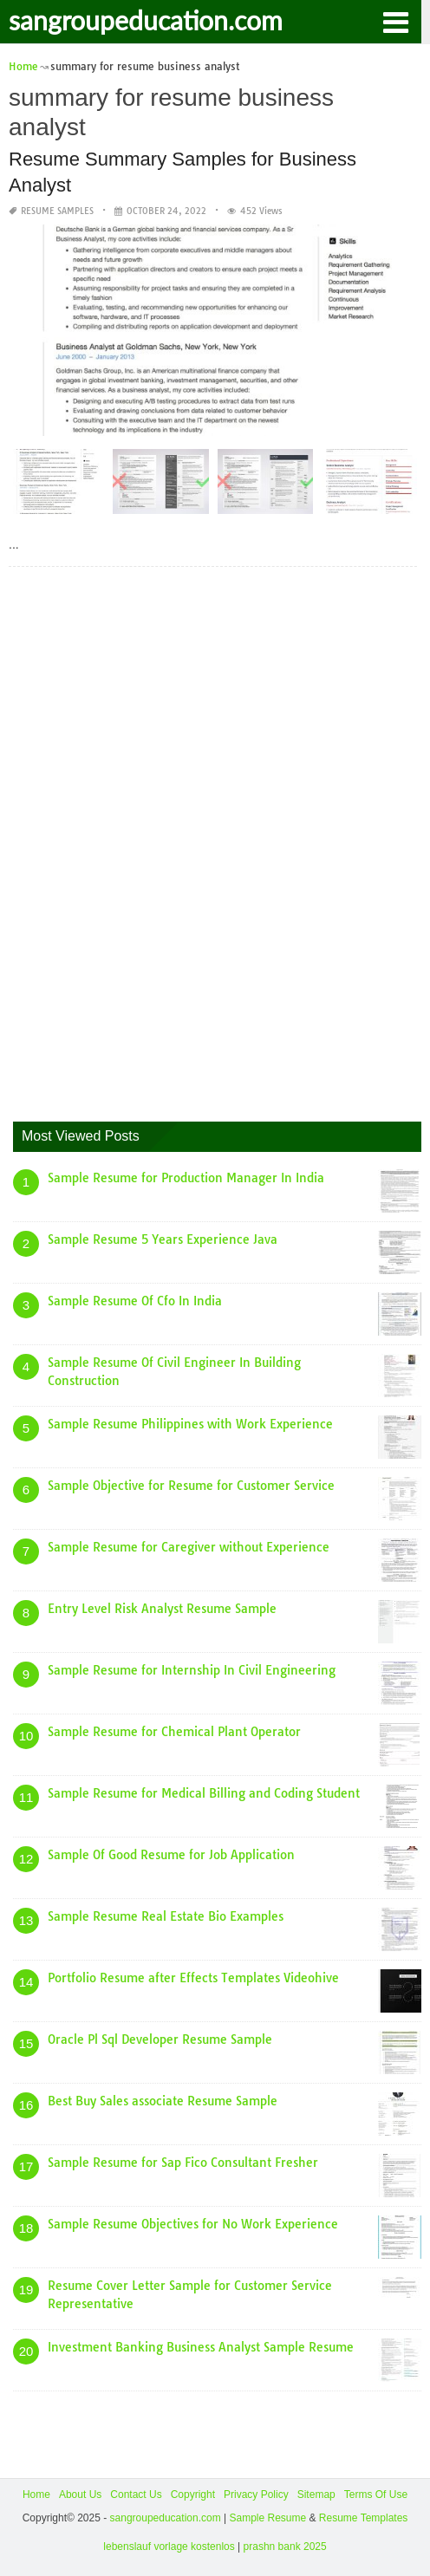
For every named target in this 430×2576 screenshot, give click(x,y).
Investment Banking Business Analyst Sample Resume (201, 2347)
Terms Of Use (375, 2494)
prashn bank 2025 (285, 2546)
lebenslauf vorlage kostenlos (168, 2546)
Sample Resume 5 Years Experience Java (162, 1239)
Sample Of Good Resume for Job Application (171, 1855)
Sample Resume (267, 2518)
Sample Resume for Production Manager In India (186, 1178)
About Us (80, 2494)
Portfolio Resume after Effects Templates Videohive (193, 1978)
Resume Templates (363, 2518)
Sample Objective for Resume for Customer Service (191, 1485)
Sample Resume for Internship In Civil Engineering (192, 1670)
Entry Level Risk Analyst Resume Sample (162, 1609)
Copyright (193, 2494)
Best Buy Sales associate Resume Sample (162, 2101)
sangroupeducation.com (146, 20)
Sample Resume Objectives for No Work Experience (193, 2224)
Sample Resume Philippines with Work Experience (190, 1424)
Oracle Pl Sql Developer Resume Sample (160, 2039)
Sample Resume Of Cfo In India (135, 1301)
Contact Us (135, 2494)
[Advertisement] (143, 840)
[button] (395, 21)
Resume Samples (57, 211)
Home (36, 2494)
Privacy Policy (256, 2494)
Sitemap (316, 2494)
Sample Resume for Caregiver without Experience (188, 1547)
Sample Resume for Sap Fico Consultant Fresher (183, 2162)
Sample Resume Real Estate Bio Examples (165, 1916)
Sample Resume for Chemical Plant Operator (174, 1732)
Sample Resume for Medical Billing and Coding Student (204, 1793)
